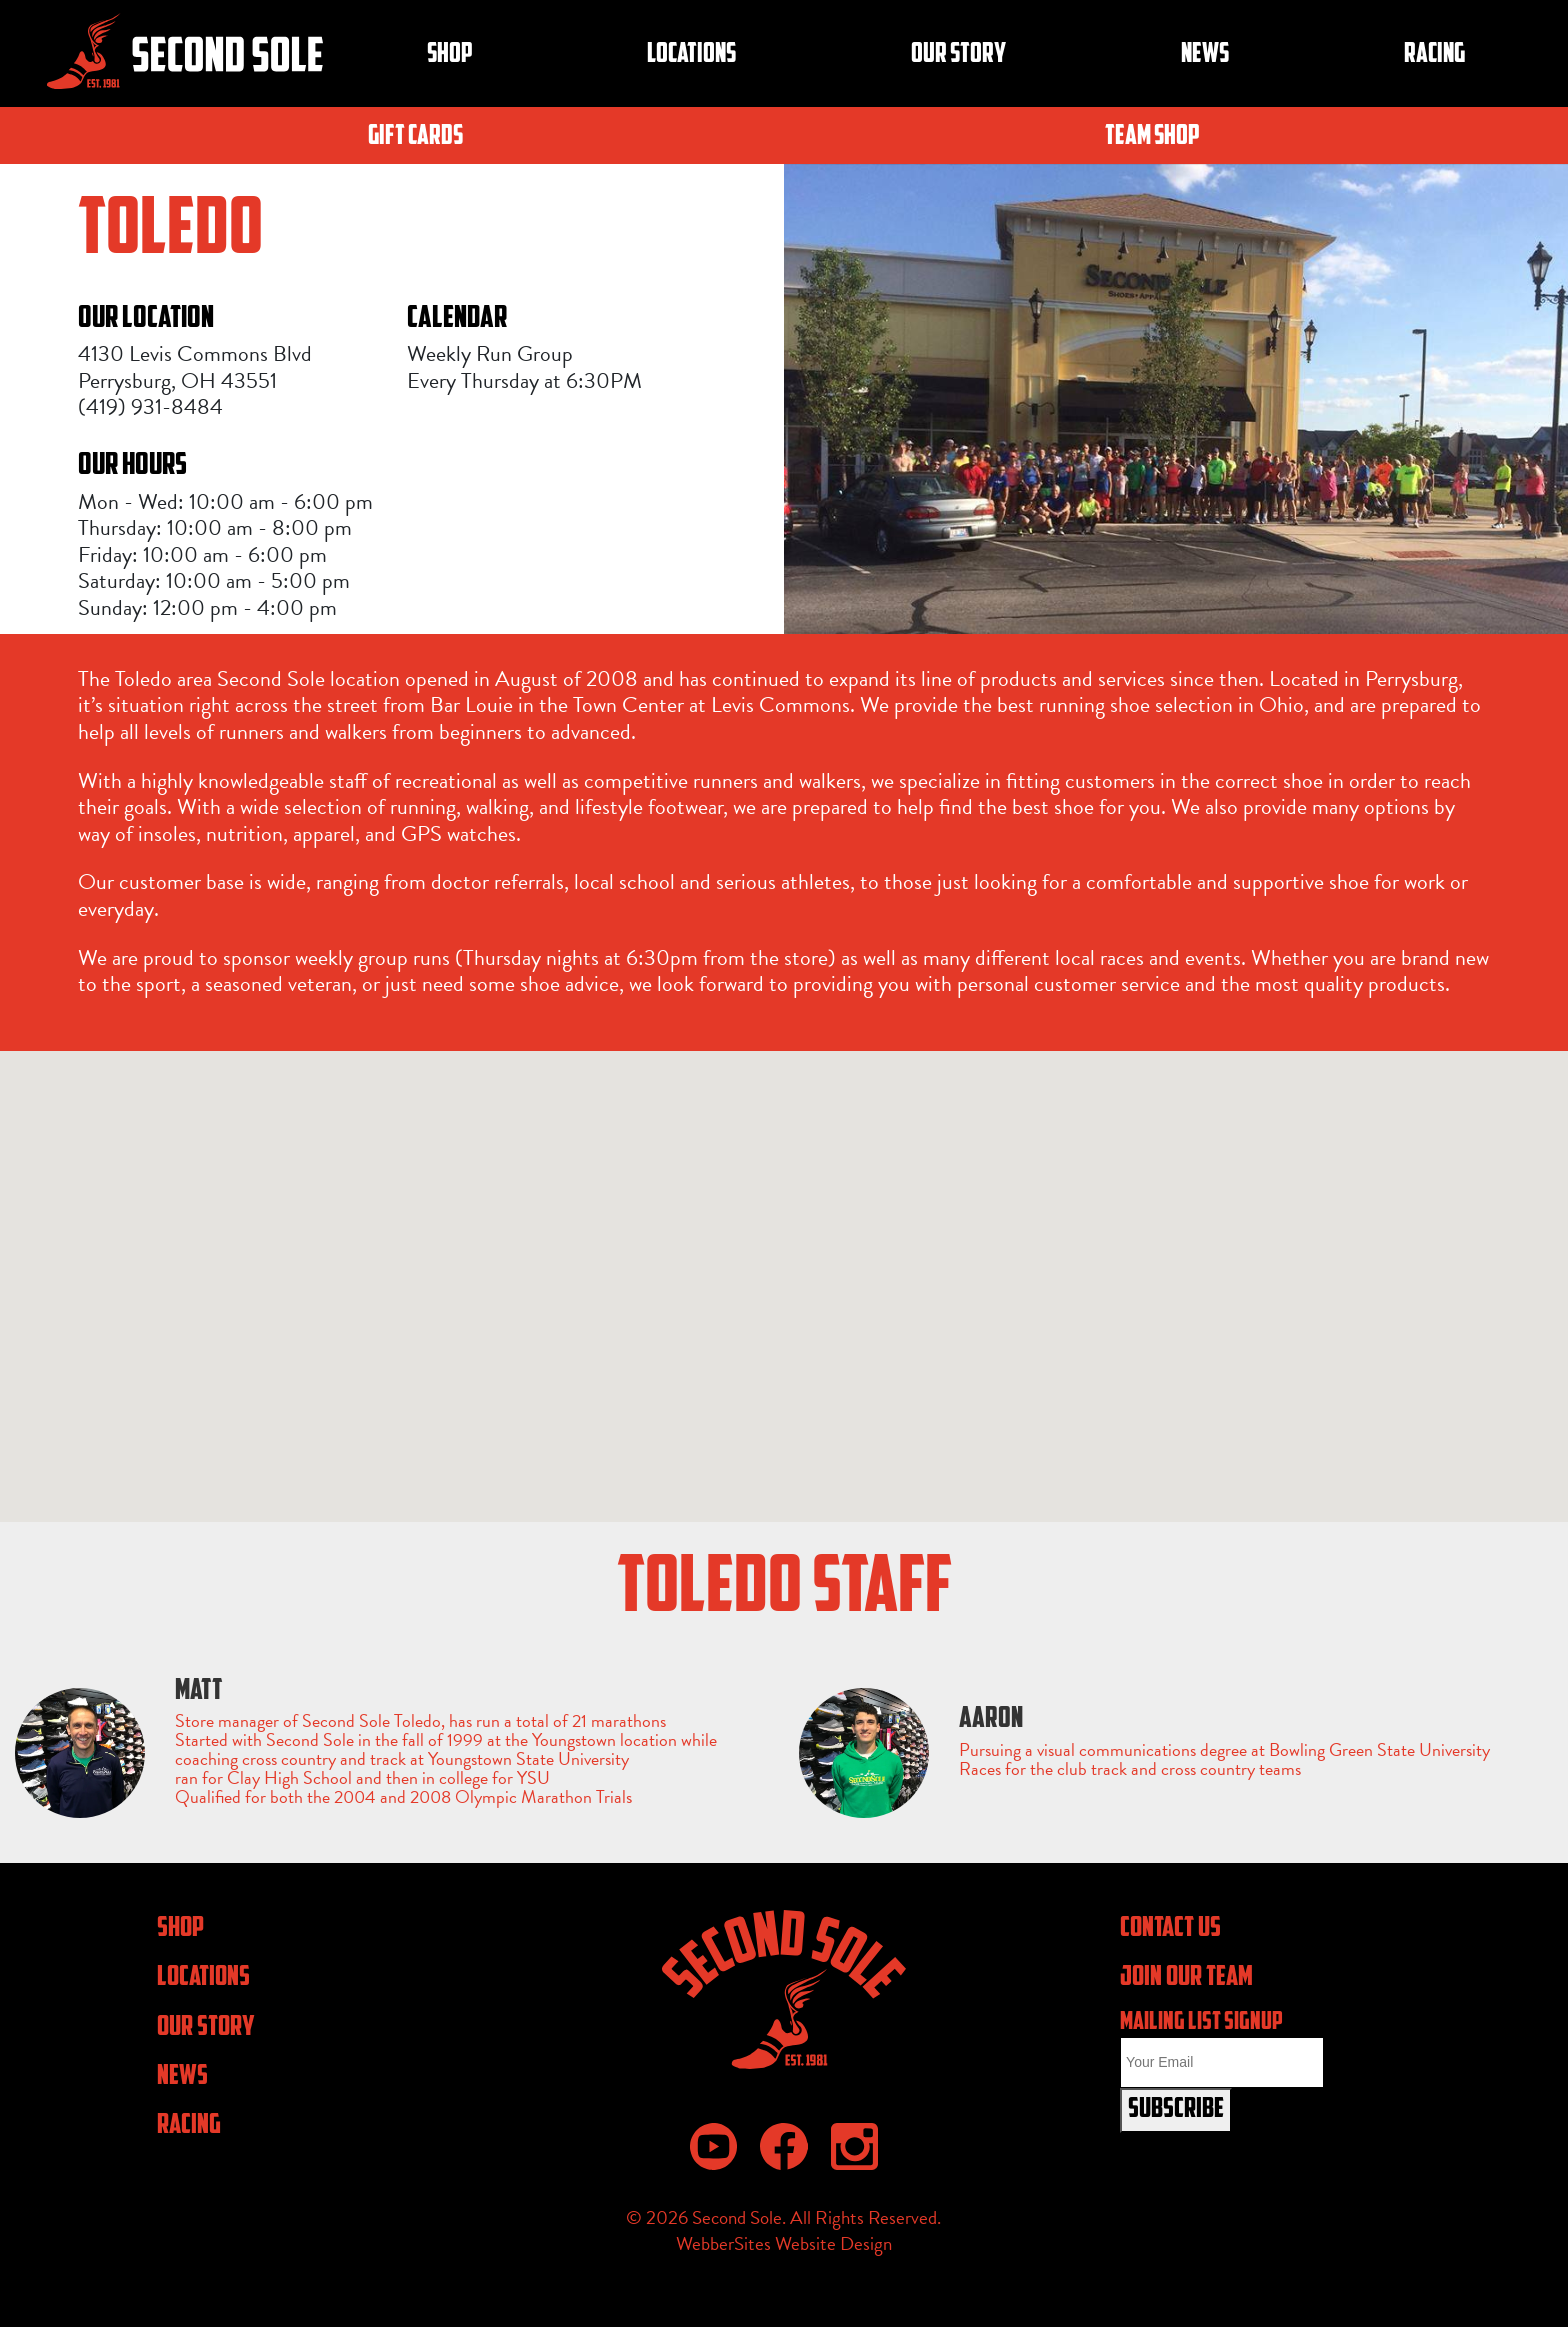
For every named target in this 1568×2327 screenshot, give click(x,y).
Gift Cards (415, 137)
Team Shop (1152, 137)
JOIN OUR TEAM (1186, 1978)
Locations (691, 55)
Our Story (958, 55)
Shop (450, 55)
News (1205, 55)
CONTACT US (1170, 1929)
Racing (1434, 55)
